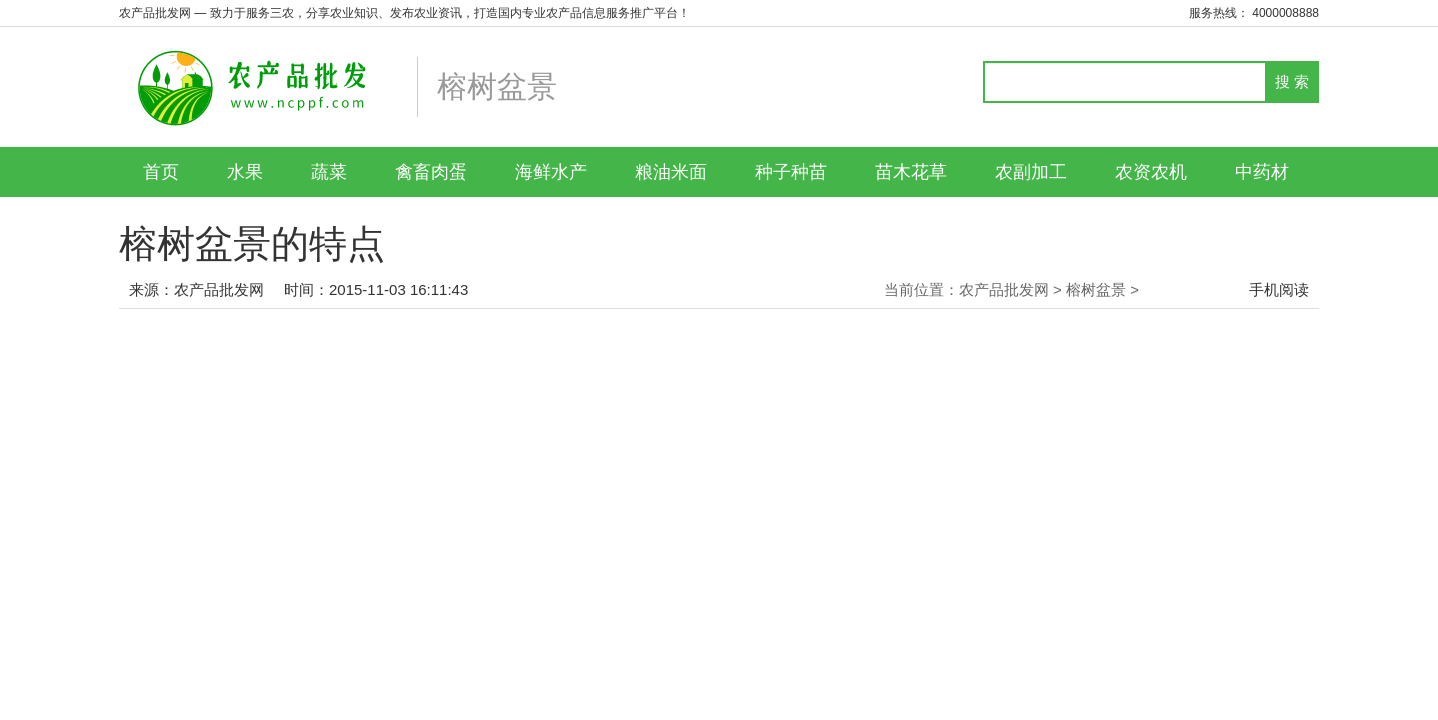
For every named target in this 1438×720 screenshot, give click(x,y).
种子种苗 (791, 172)
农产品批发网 (219, 289)
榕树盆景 (1096, 289)
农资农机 (1151, 172)
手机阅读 (1279, 289)
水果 (245, 172)
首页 (161, 172)
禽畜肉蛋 (431, 172)
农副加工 (1031, 172)
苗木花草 (911, 172)
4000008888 (1285, 13)
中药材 (1262, 172)
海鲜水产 (551, 172)
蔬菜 (329, 172)
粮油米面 (671, 172)
